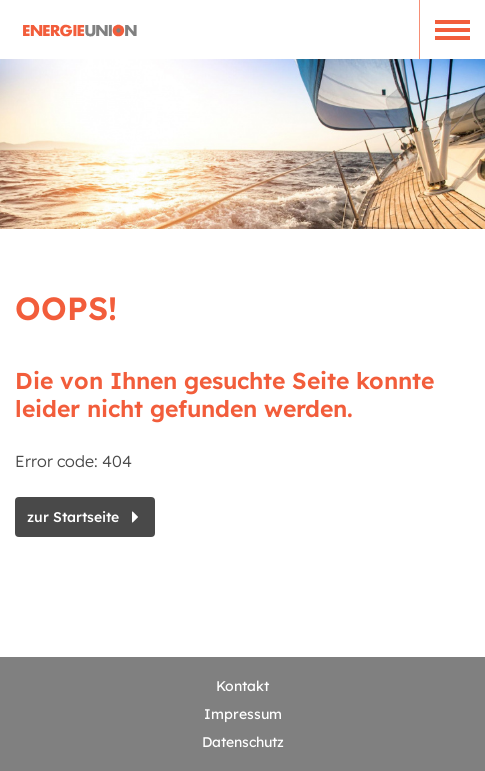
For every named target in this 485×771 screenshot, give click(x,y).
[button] (452, 29)
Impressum (243, 714)
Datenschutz (243, 742)
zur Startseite (73, 517)
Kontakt (242, 686)
